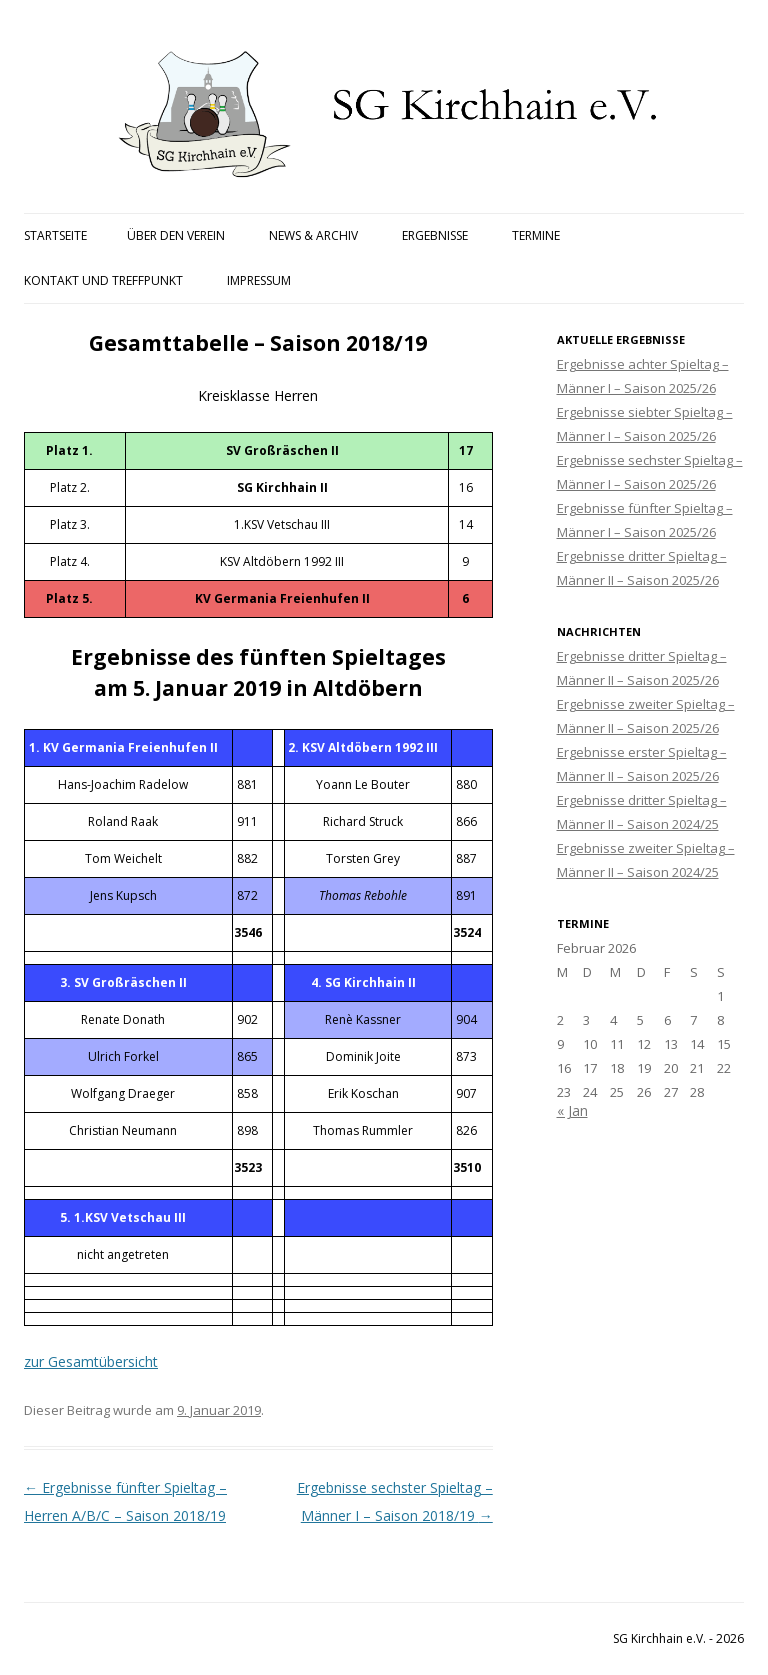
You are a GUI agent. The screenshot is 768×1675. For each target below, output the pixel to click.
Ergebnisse (435, 235)
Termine (536, 235)
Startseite (55, 235)
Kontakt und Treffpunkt (103, 280)
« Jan (572, 1110)
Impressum (259, 280)
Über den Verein (176, 235)
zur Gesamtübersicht (91, 1361)
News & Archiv (313, 235)
